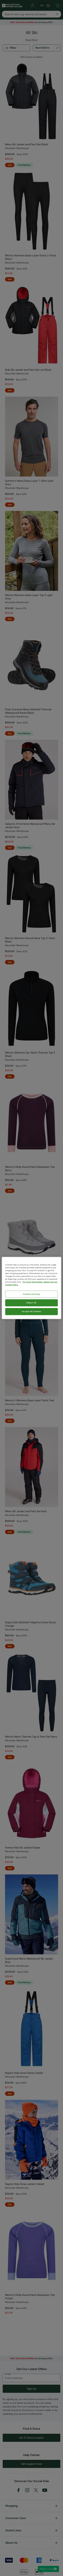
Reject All (31, 1302)
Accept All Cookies (31, 1311)
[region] (31, 1288)
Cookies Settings (31, 1294)
